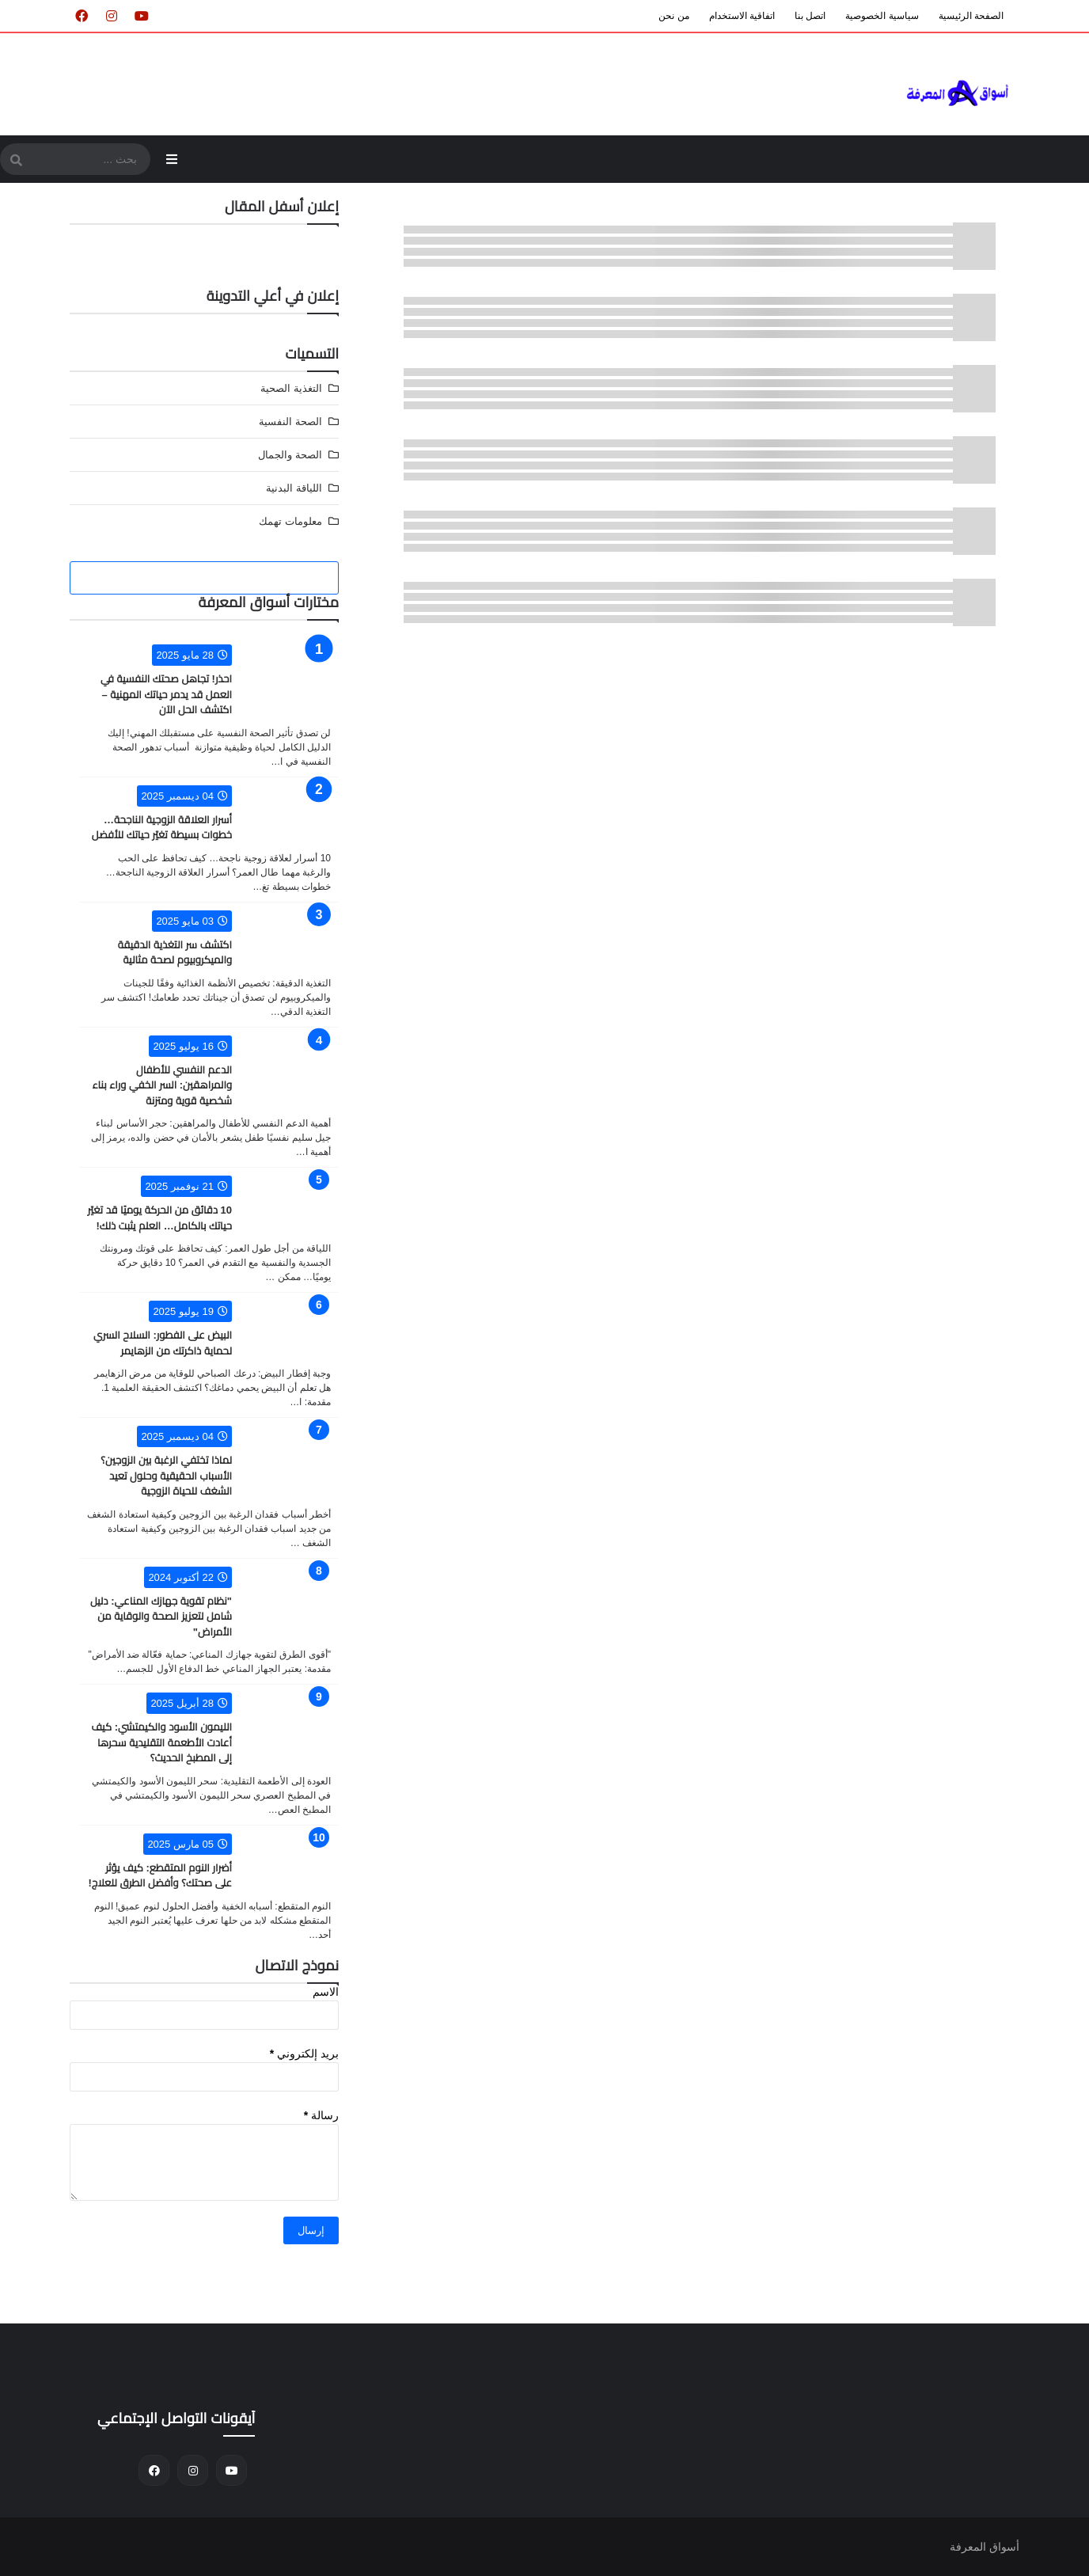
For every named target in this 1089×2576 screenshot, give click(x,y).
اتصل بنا (810, 15)
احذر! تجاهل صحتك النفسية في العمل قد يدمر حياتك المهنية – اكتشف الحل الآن (166, 694)
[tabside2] (204, 578)
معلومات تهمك (290, 521)
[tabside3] (115, 578)
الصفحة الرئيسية (971, 15)
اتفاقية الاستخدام (742, 15)
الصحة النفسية (290, 421)
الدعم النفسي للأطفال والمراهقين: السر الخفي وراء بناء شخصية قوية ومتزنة (162, 1085)
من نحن (673, 15)
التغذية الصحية (291, 388)
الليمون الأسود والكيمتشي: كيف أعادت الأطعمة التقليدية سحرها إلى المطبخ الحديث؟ (161, 1742)
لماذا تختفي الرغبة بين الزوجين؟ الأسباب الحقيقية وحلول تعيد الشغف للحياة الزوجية (166, 1475)
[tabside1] (293, 578)
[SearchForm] (15, 160)
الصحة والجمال (290, 455)
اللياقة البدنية (294, 488)
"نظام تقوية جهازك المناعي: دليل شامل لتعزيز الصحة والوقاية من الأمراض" (161, 1616)
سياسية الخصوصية (881, 15)
